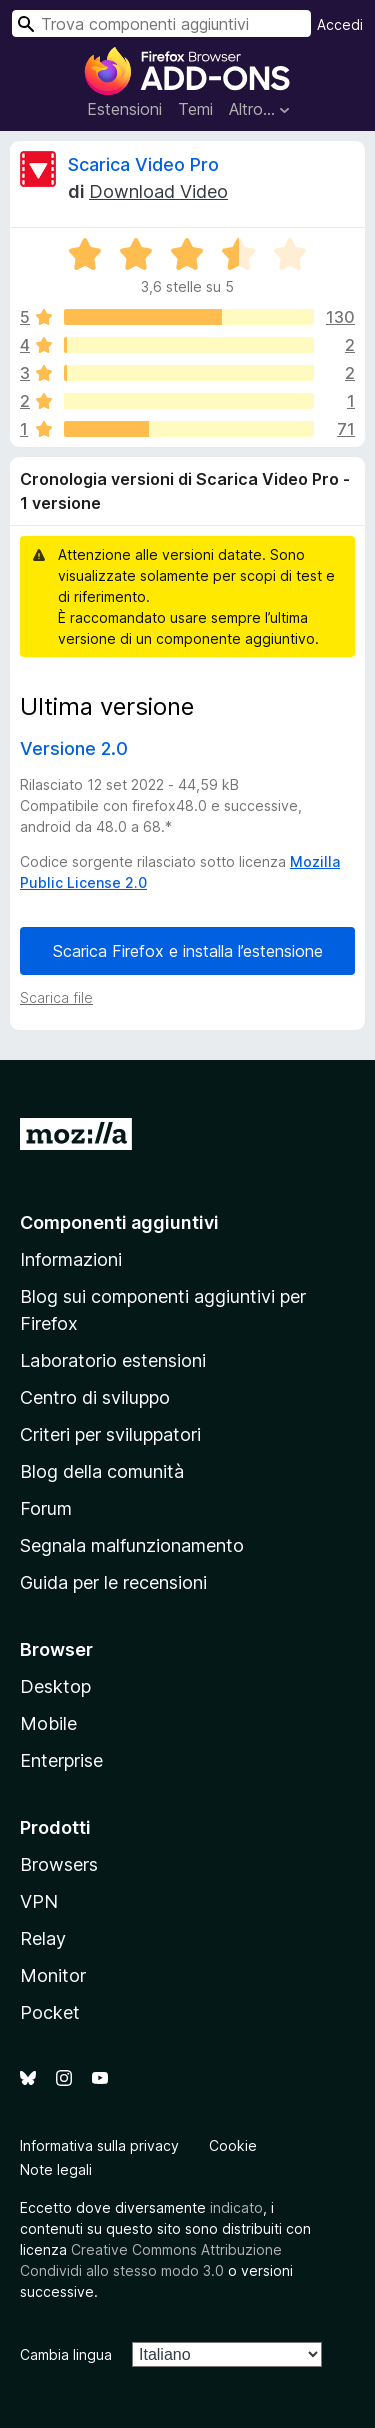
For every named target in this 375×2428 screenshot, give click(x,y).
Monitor (53, 1975)
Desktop (55, 1686)
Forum (46, 1508)
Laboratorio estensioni (113, 1360)
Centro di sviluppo (95, 1397)
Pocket (50, 2012)
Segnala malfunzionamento (132, 1545)
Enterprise (61, 1760)
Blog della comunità (102, 1471)
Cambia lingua (66, 2354)
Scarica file (56, 997)
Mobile (48, 1723)
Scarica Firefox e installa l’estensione (188, 951)
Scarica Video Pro (143, 164)
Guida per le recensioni (113, 1582)
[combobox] (161, 23)
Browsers (59, 1864)
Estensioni (124, 109)
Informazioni (71, 1259)
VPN (39, 1901)
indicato (236, 2207)
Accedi (340, 24)
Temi (195, 109)
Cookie (233, 2145)
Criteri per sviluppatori (110, 1434)
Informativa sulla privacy (99, 2145)
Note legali (56, 2169)
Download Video (158, 191)
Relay (43, 1938)
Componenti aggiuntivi (119, 1222)
